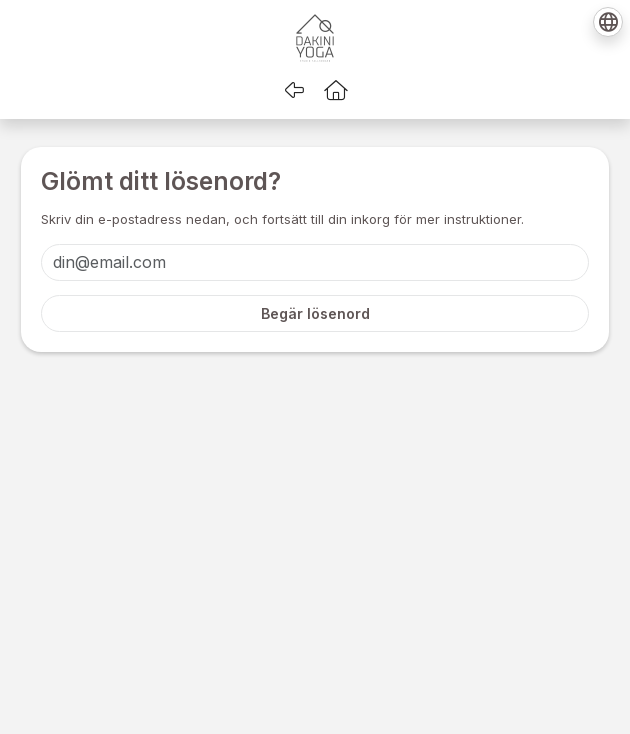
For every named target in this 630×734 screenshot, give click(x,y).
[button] (336, 90)
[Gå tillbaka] (293, 90)
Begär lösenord (315, 313)
